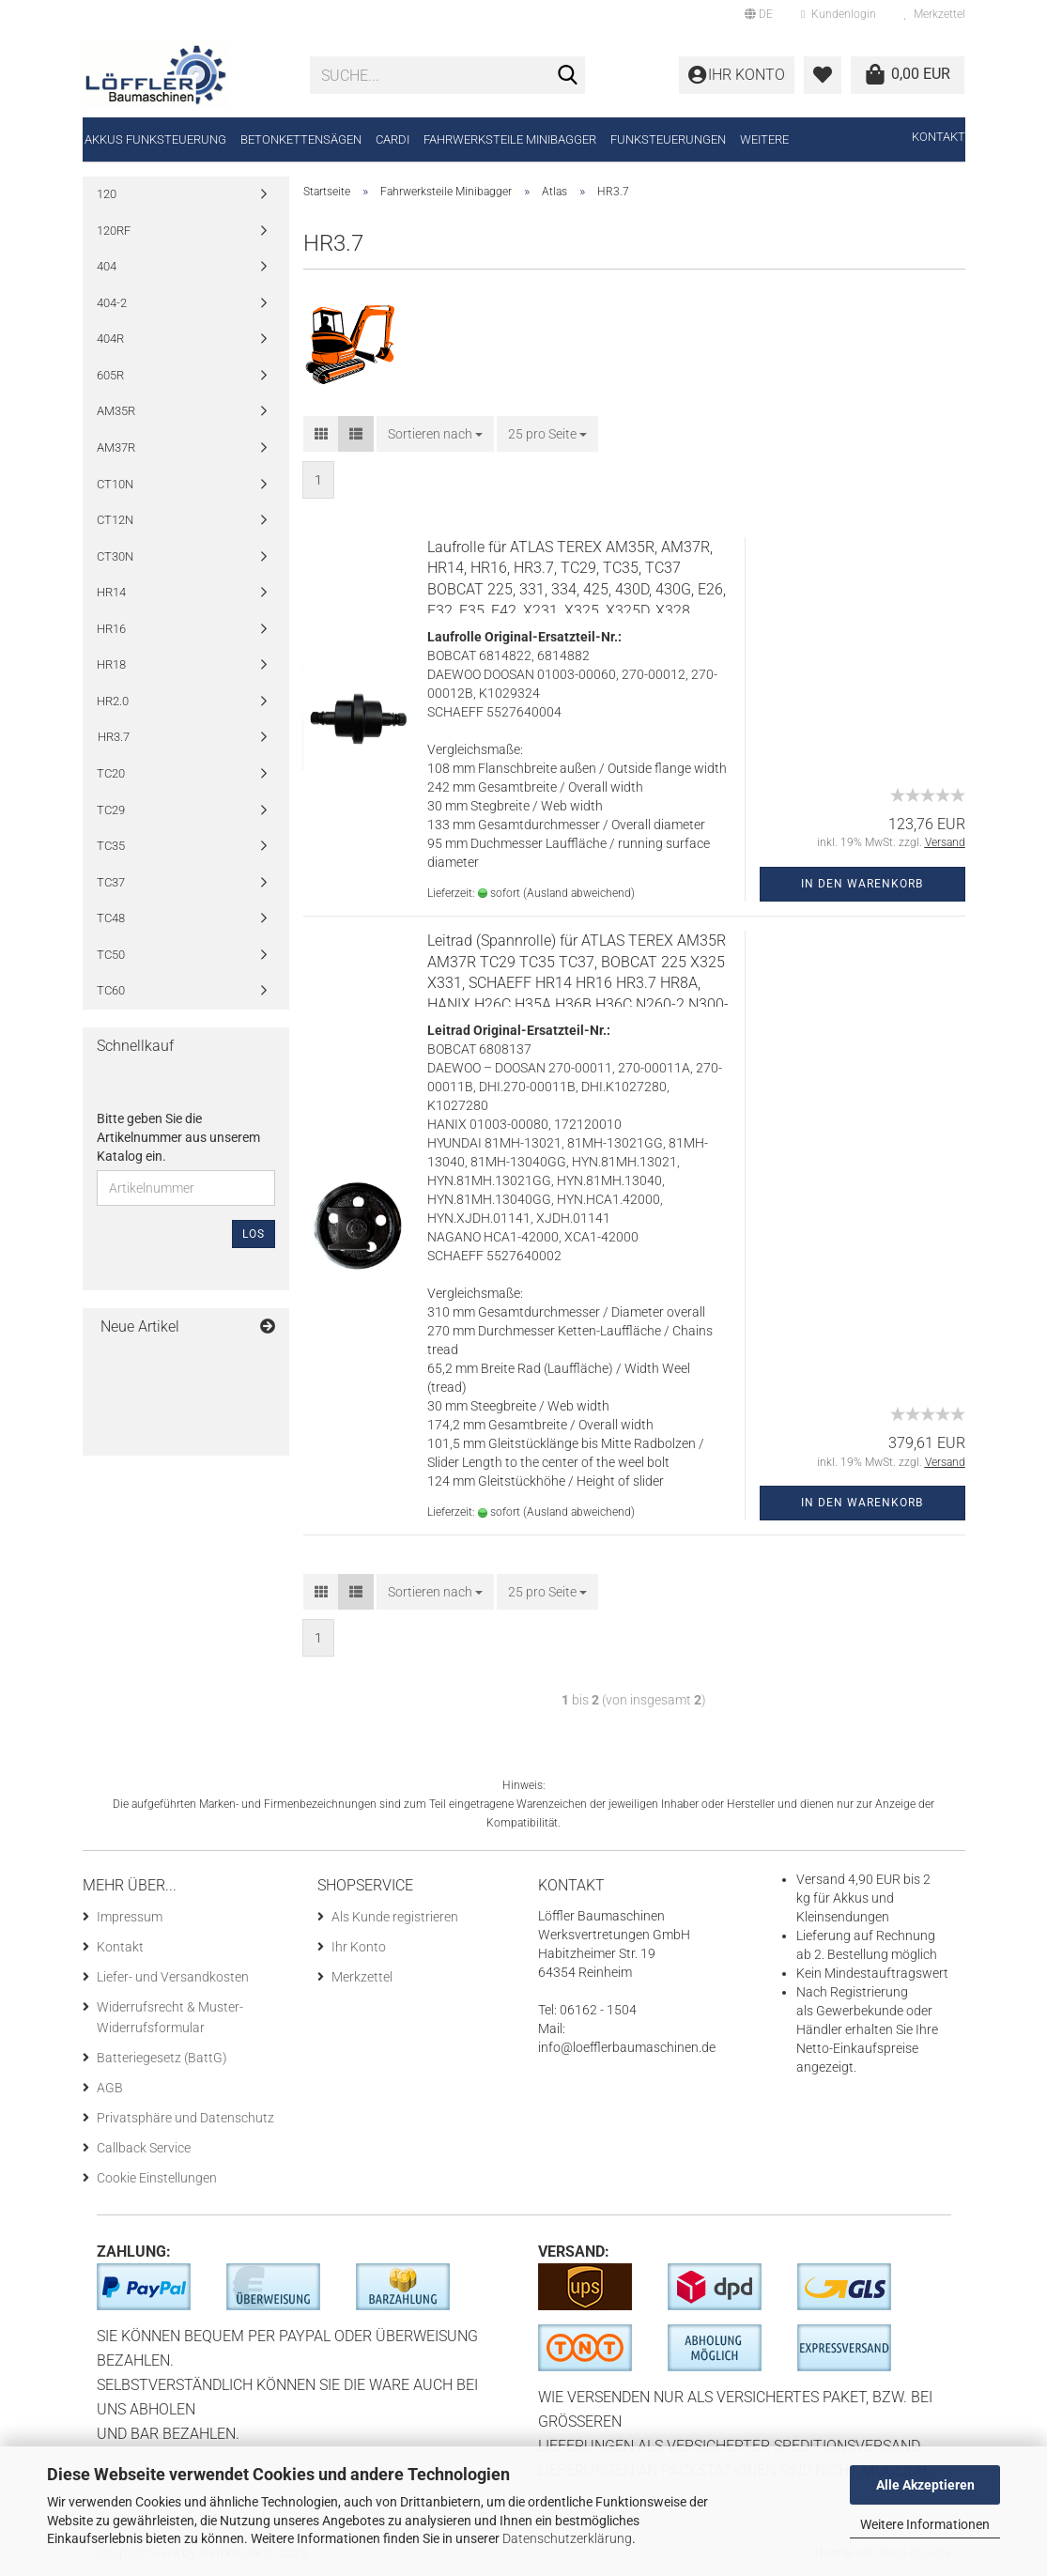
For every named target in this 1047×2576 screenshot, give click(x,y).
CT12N (115, 520)
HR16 (111, 629)
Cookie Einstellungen (157, 2177)
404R (110, 339)
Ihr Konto (358, 1946)
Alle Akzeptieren (925, 2484)
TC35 (111, 846)
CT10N (115, 484)
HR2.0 (113, 701)
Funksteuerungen (668, 139)
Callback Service (144, 2147)
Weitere (764, 139)
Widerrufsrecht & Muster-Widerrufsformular (170, 2017)
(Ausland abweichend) (579, 893)
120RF (114, 231)
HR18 (111, 664)
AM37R (116, 447)
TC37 (111, 882)
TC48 (111, 918)
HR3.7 (114, 737)
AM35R (116, 411)
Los (253, 1234)
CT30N (115, 556)
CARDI (392, 139)
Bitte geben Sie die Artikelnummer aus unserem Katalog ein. (178, 1137)
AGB (110, 2087)
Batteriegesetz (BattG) (162, 2057)
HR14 (111, 592)
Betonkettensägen (301, 139)
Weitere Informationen (925, 2524)
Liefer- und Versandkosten (173, 1976)
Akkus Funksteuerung (155, 139)
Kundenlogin (838, 14)
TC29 (111, 810)
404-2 (112, 303)
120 (106, 194)
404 (106, 266)
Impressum (129, 1916)
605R (110, 375)
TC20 (111, 773)
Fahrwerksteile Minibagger (509, 139)
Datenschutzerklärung (567, 2538)
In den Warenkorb (862, 883)
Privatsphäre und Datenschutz (185, 2117)
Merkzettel (934, 14)
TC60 (111, 990)
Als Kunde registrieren (394, 1916)
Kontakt (938, 137)
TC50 (111, 955)
